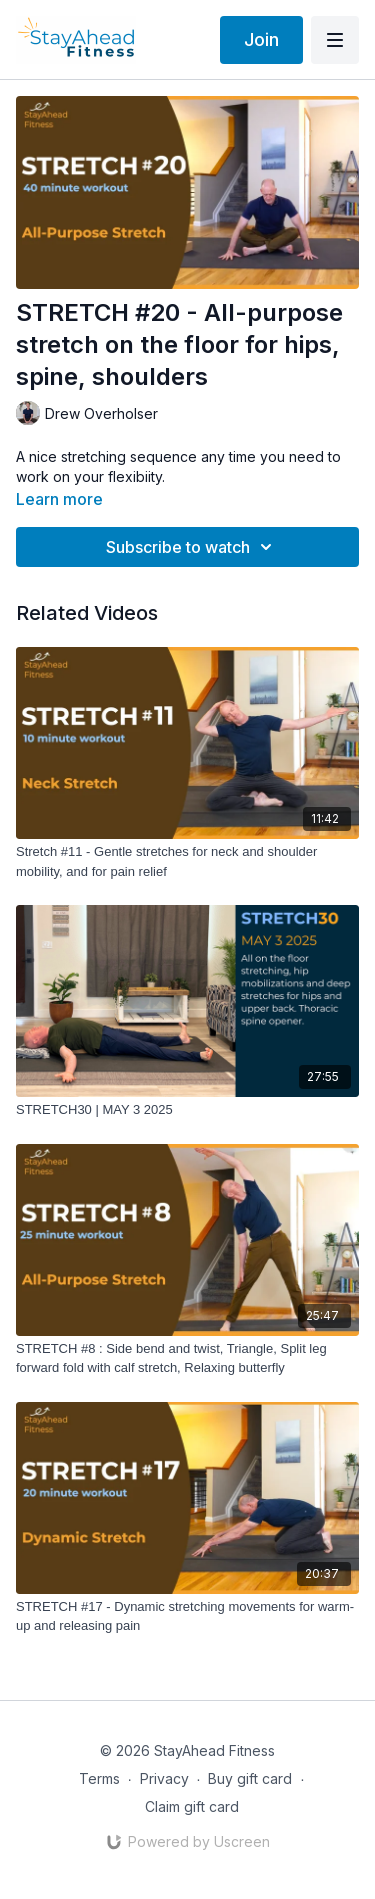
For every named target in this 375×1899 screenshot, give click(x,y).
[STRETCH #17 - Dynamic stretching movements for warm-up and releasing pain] (187, 1616)
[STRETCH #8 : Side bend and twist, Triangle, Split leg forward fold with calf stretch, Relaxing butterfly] (187, 1358)
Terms (99, 1778)
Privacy (164, 1778)
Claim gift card (192, 1806)
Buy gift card (250, 1778)
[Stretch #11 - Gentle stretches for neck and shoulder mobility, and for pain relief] (187, 861)
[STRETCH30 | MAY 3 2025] (187, 1110)
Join (261, 39)
